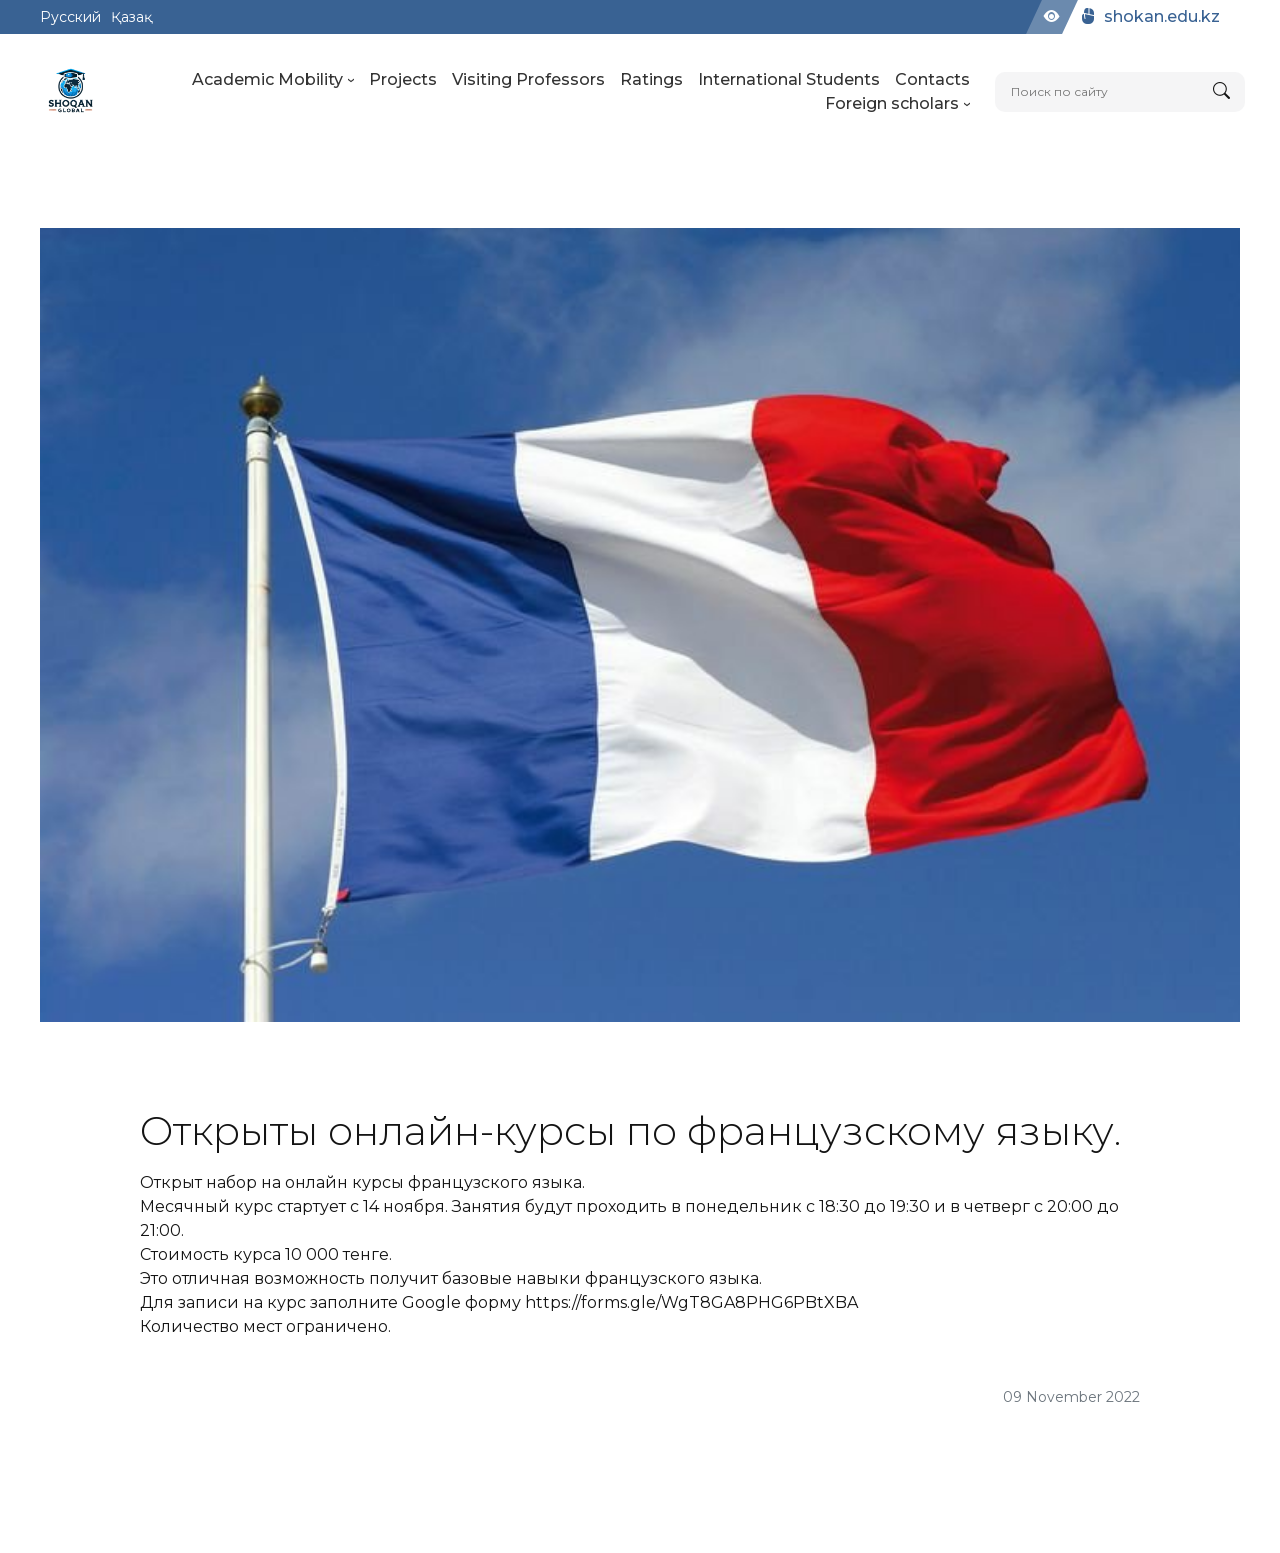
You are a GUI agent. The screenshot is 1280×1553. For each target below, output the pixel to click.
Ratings (651, 79)
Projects (403, 79)
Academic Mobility (273, 79)
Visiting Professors (528, 79)
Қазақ (131, 17)
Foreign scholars (897, 103)
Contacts (932, 79)
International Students (789, 79)
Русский (70, 17)
